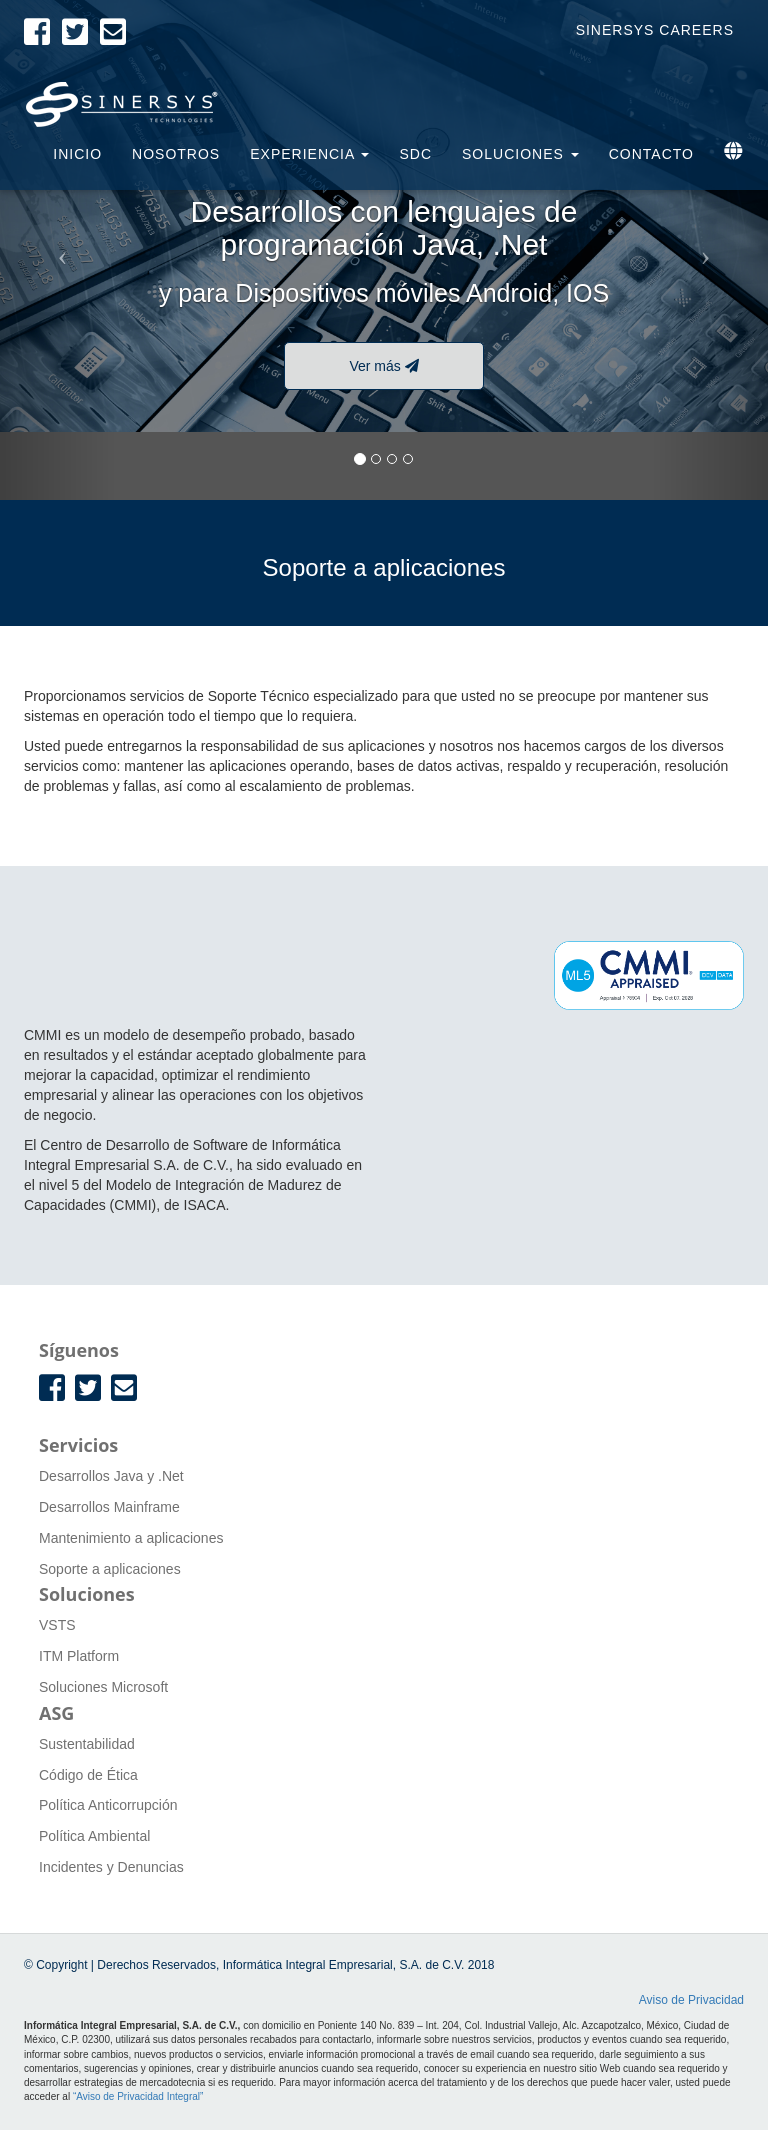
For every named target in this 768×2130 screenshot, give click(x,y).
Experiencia (309, 154)
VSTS (57, 1625)
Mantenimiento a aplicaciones (131, 1538)
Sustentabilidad (87, 1744)
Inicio (77, 154)
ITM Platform (79, 1656)
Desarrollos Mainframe (109, 1507)
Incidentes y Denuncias (111, 1867)
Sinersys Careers (655, 30)
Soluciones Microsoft (103, 1687)
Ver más (383, 366)
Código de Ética (88, 1775)
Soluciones (520, 154)
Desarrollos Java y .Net (111, 1476)
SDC (415, 154)
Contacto (651, 154)
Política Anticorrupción (108, 1805)
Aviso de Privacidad (691, 2000)
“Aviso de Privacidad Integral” (138, 2096)
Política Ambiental (94, 1836)
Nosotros (176, 154)
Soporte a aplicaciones (110, 1569)
